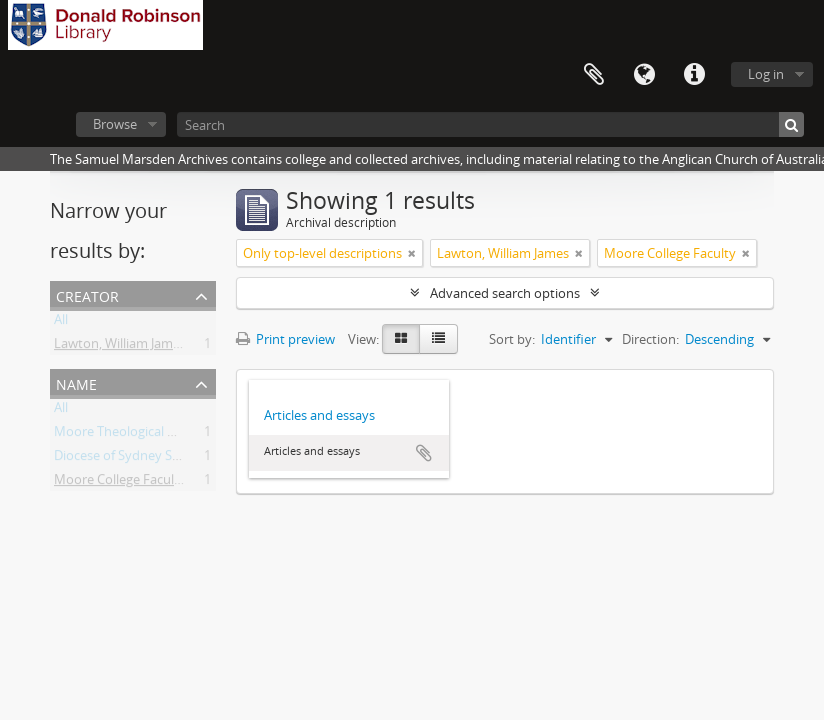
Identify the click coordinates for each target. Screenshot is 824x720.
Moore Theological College (132, 435)
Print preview (285, 339)
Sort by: (512, 339)
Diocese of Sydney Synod (128, 459)
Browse (115, 124)
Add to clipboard (424, 453)
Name (76, 382)
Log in (766, 74)
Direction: (650, 339)
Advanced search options (505, 293)
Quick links (694, 75)
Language (644, 75)
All (61, 323)
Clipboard (594, 75)
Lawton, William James (120, 347)
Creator (87, 294)
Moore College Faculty (120, 483)
